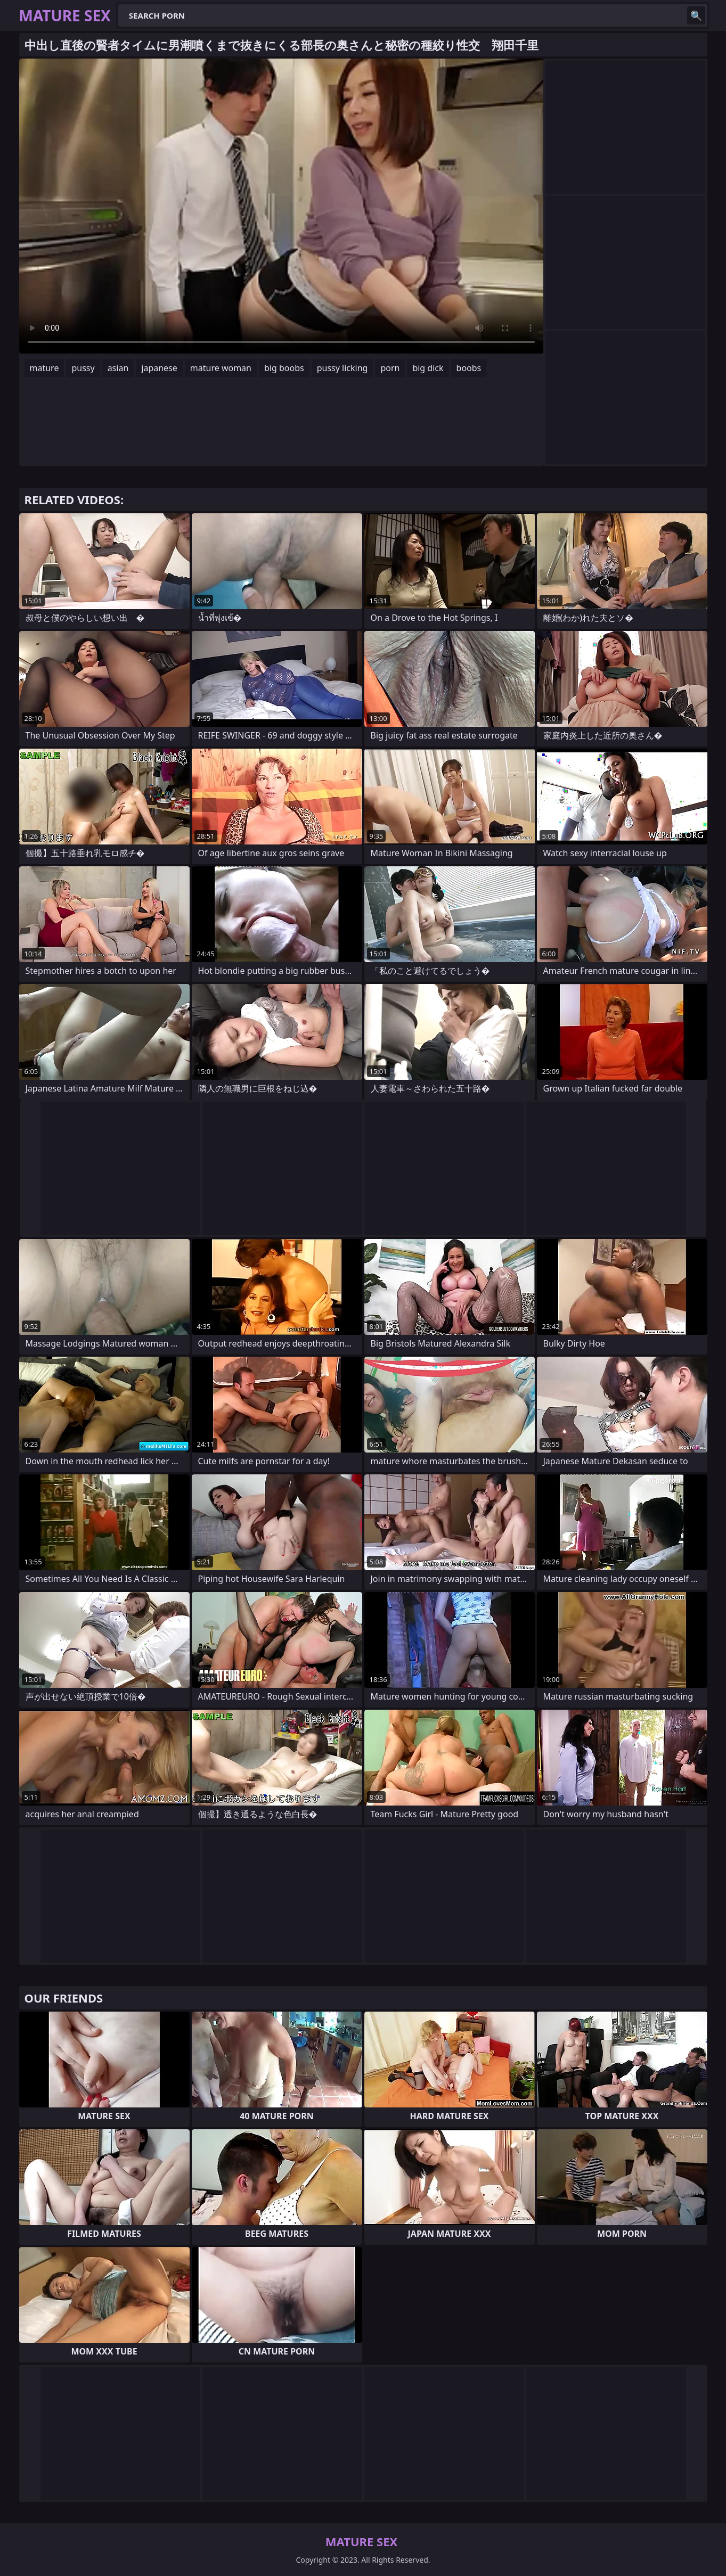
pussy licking (342, 368)
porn (389, 368)
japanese (159, 368)
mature (44, 368)
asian (118, 368)
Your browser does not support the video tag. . (281, 206)
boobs (469, 368)
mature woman (220, 368)
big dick (427, 368)
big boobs (284, 368)
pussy (82, 368)
